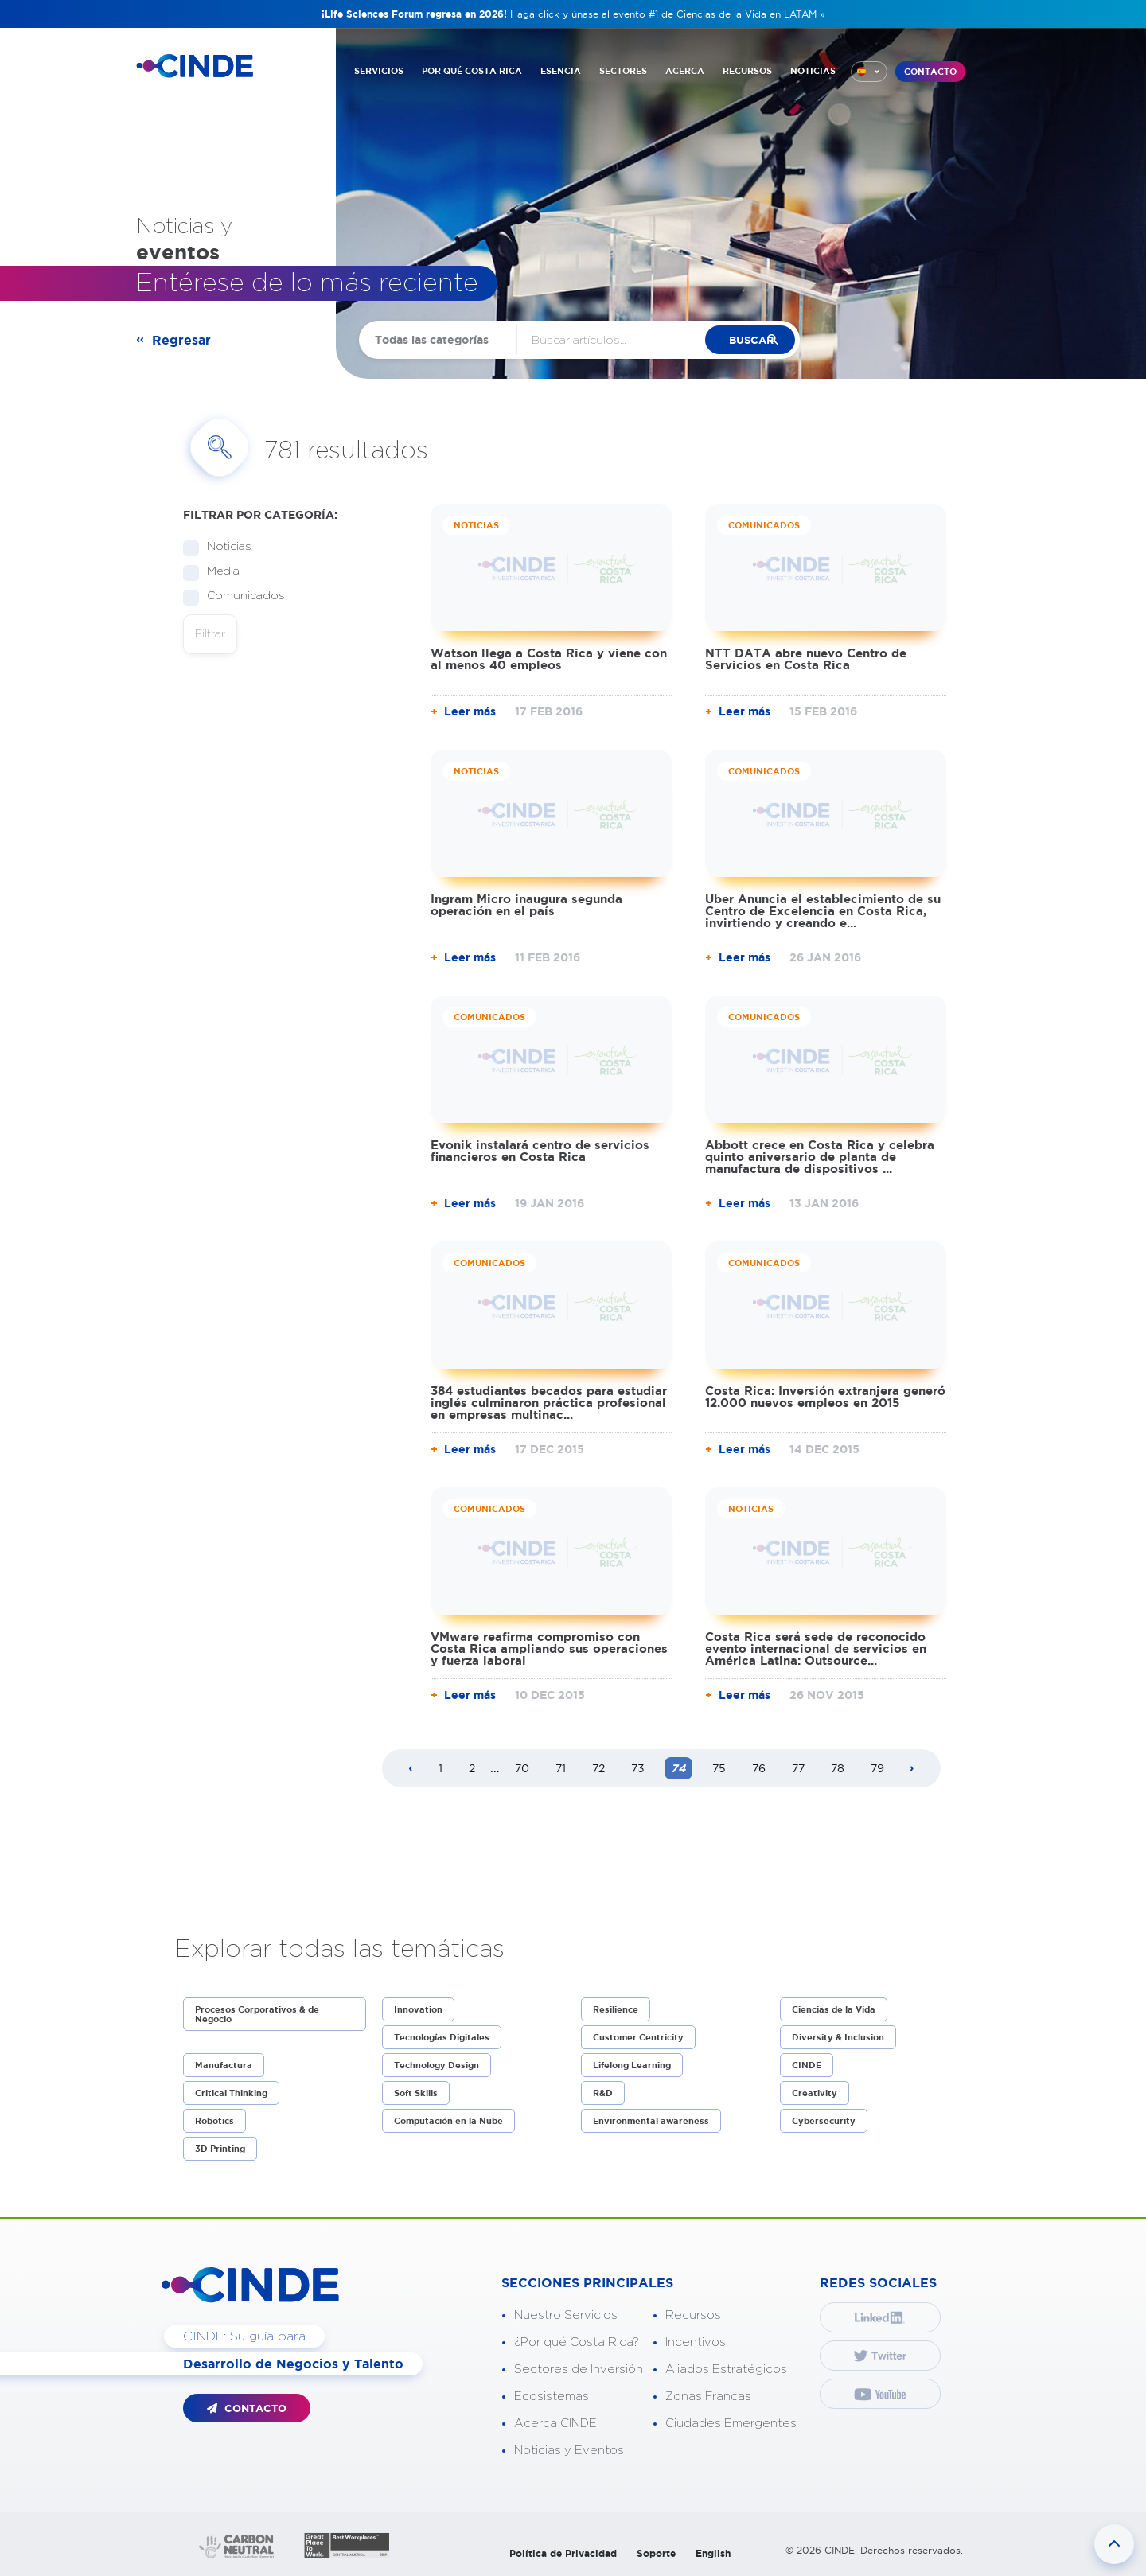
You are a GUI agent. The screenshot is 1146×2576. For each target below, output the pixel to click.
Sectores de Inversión (578, 2369)
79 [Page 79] (877, 1768)
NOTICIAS (813, 70)
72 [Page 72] (598, 1768)
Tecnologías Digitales (441, 2037)
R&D (603, 2093)
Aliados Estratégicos (726, 2369)
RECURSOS (747, 70)
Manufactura (223, 2065)
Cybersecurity (824, 2121)
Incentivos (695, 2342)
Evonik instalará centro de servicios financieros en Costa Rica (540, 1150)
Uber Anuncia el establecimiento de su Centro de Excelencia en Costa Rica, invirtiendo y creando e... (823, 910)
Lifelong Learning (632, 2065)
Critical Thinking (231, 2093)
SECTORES (623, 70)
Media (218, 572)
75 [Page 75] (719, 1768)
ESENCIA (560, 70)
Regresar (181, 340)
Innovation (418, 2009)
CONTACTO (930, 71)
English (713, 2553)
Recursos (693, 2315)
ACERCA (684, 70)
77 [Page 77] (798, 1768)
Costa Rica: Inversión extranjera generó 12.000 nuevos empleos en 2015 (825, 1396)
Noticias (224, 547)
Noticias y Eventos (569, 2451)
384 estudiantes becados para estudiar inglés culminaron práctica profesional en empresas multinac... (549, 1402)
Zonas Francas (708, 2397)
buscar (758, 340)
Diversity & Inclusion (838, 2037)
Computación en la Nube (448, 2121)
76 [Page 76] (759, 1768)
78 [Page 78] (837, 1768)
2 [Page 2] (472, 1768)
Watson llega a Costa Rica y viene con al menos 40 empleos (549, 659)
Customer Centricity (638, 2037)
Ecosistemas (551, 2397)
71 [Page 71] (560, 1768)
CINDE (806, 2065)
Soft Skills (416, 2093)
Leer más (470, 711)
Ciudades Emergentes (731, 2424)
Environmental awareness (651, 2121)
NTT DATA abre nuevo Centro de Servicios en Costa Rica (805, 659)
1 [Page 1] (440, 1768)
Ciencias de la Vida (833, 2009)
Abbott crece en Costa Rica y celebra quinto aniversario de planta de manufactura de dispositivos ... (819, 1156)
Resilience (615, 2009)
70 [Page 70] (522, 1768)
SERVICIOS (378, 70)
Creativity (814, 2093)
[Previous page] (411, 1769)
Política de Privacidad (563, 2553)
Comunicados (240, 596)
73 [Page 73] (638, 1768)
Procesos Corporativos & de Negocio (257, 2014)
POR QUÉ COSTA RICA (472, 70)
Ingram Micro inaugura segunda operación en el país (526, 905)
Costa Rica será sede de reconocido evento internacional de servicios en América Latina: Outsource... (815, 1648)
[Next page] (912, 1769)
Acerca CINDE (555, 2424)
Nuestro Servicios (566, 2315)
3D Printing (220, 2148)
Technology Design (436, 2065)
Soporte (656, 2553)
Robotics (214, 2121)
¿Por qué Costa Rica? (576, 2342)
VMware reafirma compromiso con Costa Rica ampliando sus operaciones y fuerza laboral (549, 1648)
